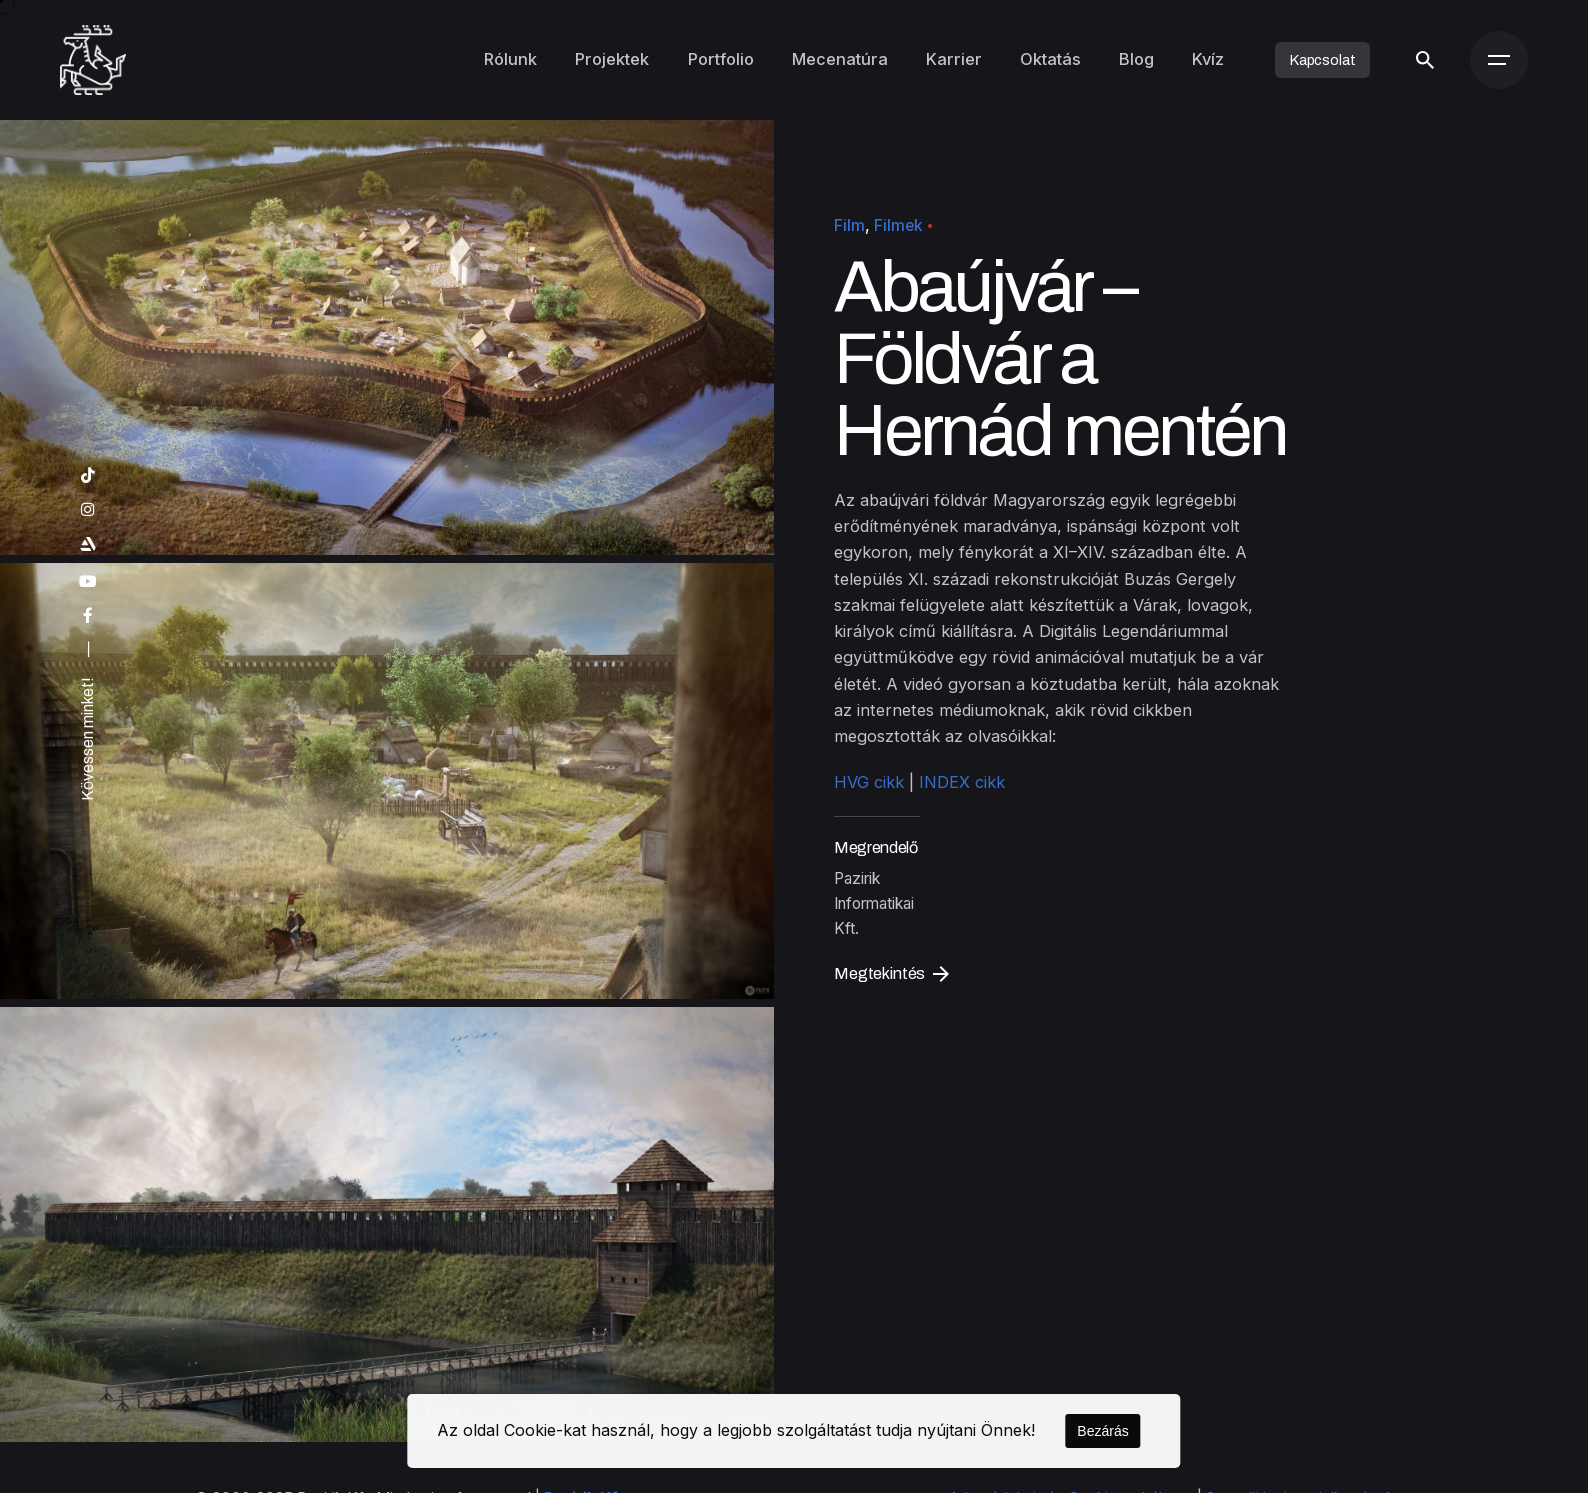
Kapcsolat (1322, 60)
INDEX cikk (962, 783)
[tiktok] (86, 476)
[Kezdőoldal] (93, 60)
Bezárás (1102, 1431)
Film (849, 225)
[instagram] (86, 510)
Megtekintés (891, 973)
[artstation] (86, 545)
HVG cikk (869, 783)
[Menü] (1499, 60)
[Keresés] (1425, 60)
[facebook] (86, 616)
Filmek (898, 225)
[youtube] (86, 582)
